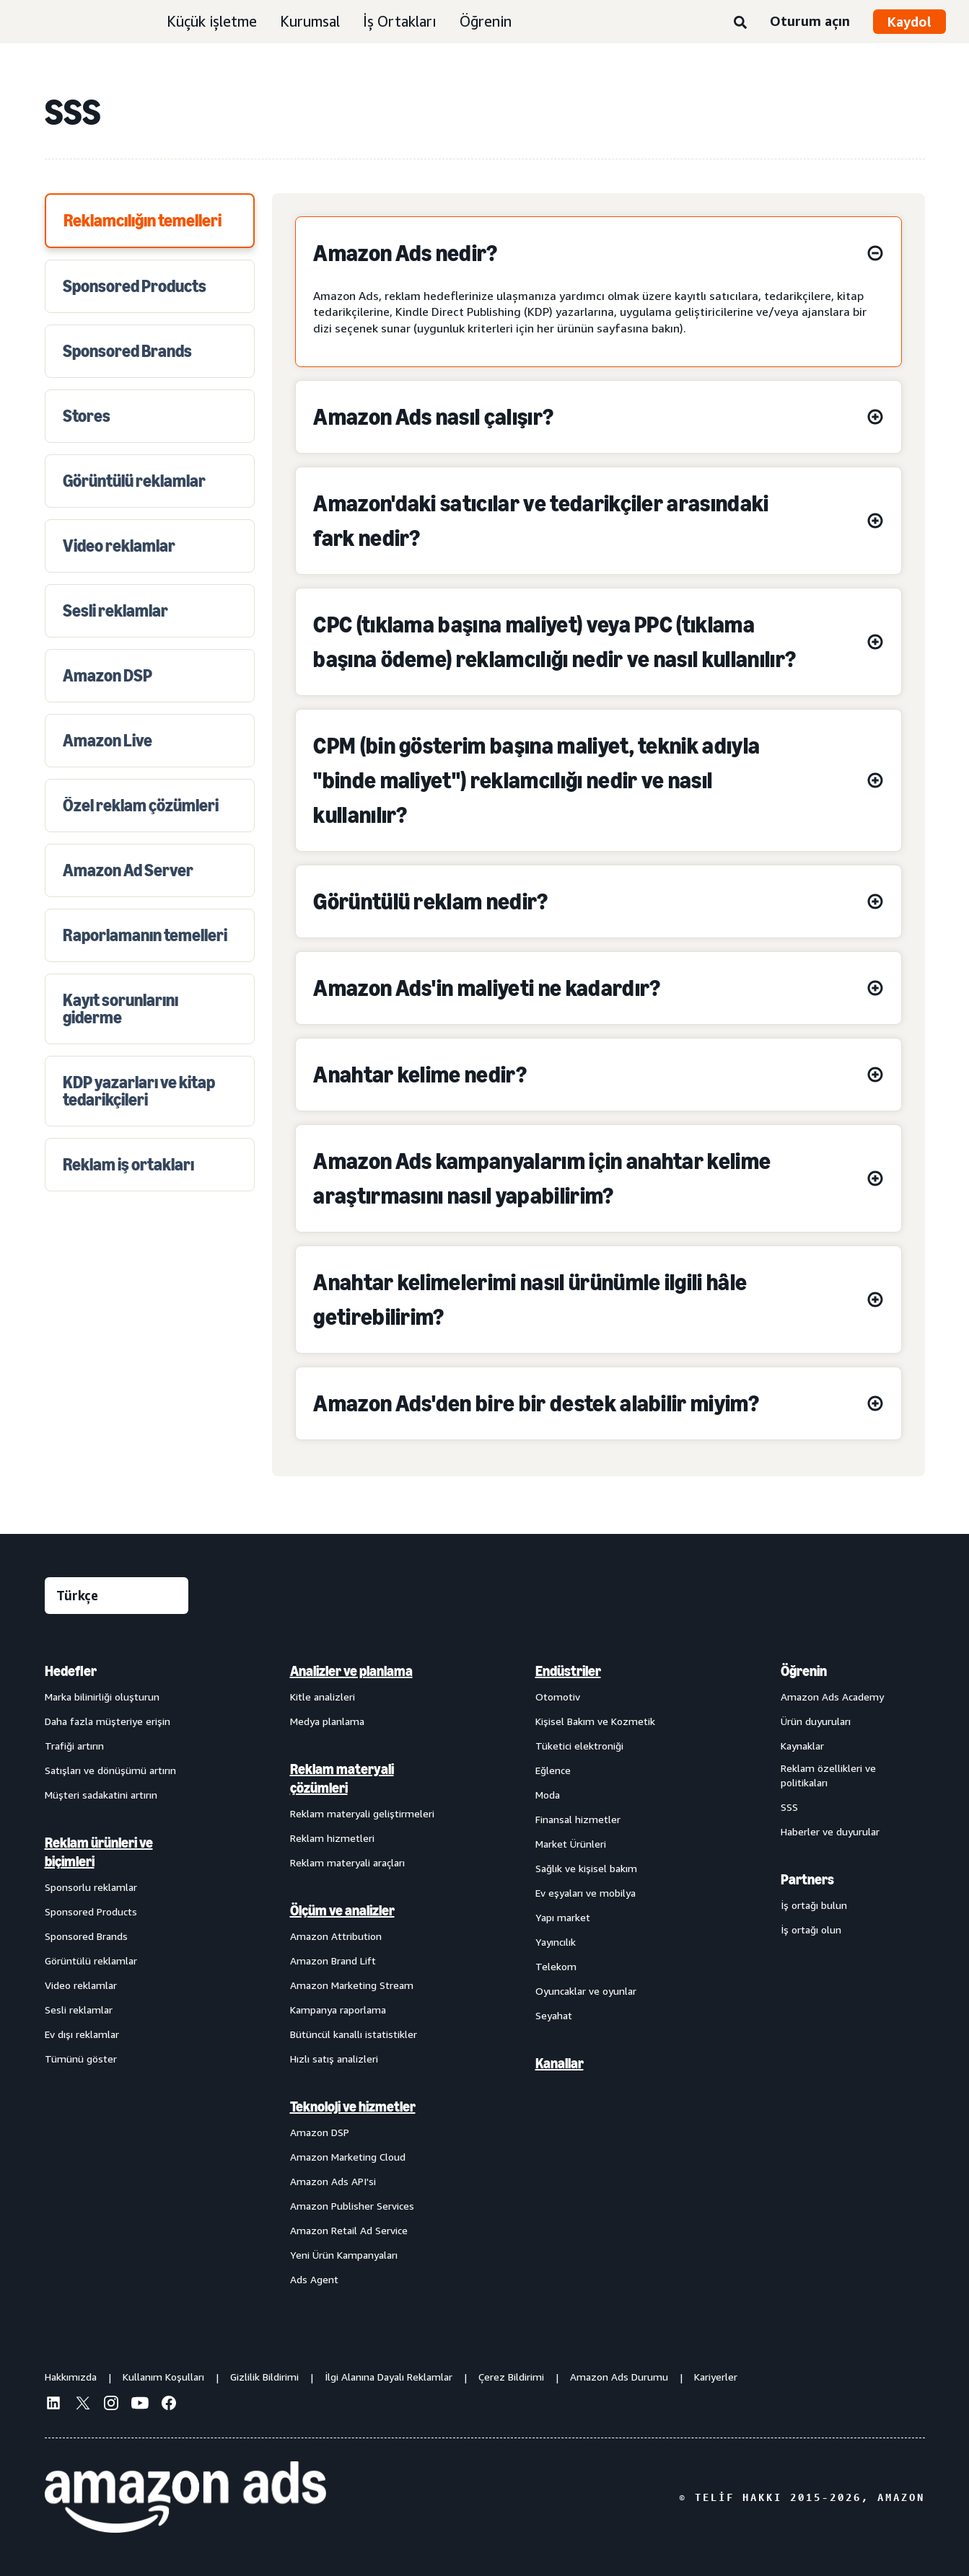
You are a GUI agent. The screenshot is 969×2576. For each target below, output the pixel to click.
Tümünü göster (81, 2058)
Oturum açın (810, 21)
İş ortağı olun (811, 1929)
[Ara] (740, 23)
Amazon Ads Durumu (619, 2376)
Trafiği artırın (74, 1745)
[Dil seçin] (116, 1595)
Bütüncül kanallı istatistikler (353, 2034)
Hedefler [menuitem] (71, 1671)
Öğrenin (486, 21)
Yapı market (562, 1917)
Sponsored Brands (86, 1936)
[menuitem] (117, 1974)
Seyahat (553, 2015)
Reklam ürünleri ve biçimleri (99, 1852)
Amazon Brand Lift (333, 1960)
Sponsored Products (91, 1911)
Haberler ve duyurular (830, 1831)
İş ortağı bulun (814, 1905)
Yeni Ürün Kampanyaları (344, 2255)
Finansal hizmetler (578, 1819)
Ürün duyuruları (816, 1721)
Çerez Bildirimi (511, 2376)
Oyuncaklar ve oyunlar (585, 1991)
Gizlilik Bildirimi (264, 2376)
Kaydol (909, 22)
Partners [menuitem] (807, 1879)
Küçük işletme (212, 21)
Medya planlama (327, 1721)
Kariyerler (715, 2376)
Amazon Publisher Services (352, 2206)
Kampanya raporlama (338, 2009)
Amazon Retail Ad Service (349, 2230)
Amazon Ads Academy (832, 1696)
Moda (547, 1794)
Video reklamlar (81, 1985)
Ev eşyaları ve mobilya (585, 1893)
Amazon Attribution (336, 1936)
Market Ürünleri (570, 1844)
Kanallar (559, 2063)
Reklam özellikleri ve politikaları (828, 1775)
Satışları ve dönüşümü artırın (110, 1770)
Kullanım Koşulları (163, 2376)
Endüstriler (568, 1671)
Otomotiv (557, 1696)
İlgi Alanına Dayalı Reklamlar (388, 2376)
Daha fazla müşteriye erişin (107, 1721)
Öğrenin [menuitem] (804, 1671)
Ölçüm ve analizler (342, 1910)
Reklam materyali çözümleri (342, 1778)
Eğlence (553, 1770)
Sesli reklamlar (79, 2009)
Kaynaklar (802, 1745)
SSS (789, 1807)
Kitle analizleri (322, 1696)
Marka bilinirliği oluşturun (102, 1696)
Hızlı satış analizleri (334, 2058)
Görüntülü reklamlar (91, 1960)
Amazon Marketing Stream (351, 1985)
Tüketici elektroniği (579, 1745)
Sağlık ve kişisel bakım (586, 1868)
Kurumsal (310, 21)
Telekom (555, 1966)
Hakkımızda (71, 2376)
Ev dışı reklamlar (82, 2034)
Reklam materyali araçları (347, 1862)
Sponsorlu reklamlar (91, 1887)
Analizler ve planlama (351, 1671)
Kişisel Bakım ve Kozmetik (595, 1721)
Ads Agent (314, 2279)
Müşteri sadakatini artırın (101, 1794)
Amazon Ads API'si (333, 2181)
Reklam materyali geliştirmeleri (362, 1813)
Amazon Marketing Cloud (347, 2157)
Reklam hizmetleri (332, 1838)
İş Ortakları (400, 21)
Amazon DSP (319, 2132)
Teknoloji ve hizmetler (353, 2106)
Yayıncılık (555, 1942)
